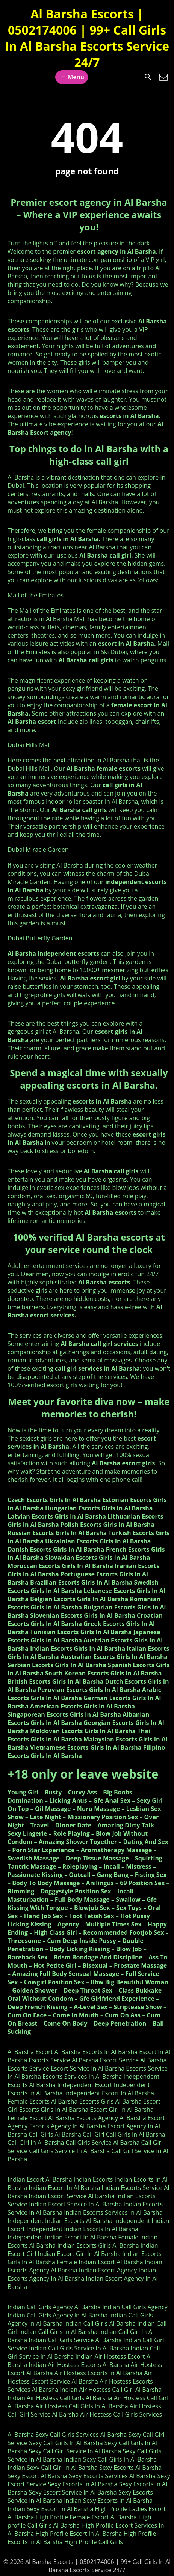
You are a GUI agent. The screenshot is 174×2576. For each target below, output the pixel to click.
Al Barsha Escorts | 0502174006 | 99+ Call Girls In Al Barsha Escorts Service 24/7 (87, 38)
